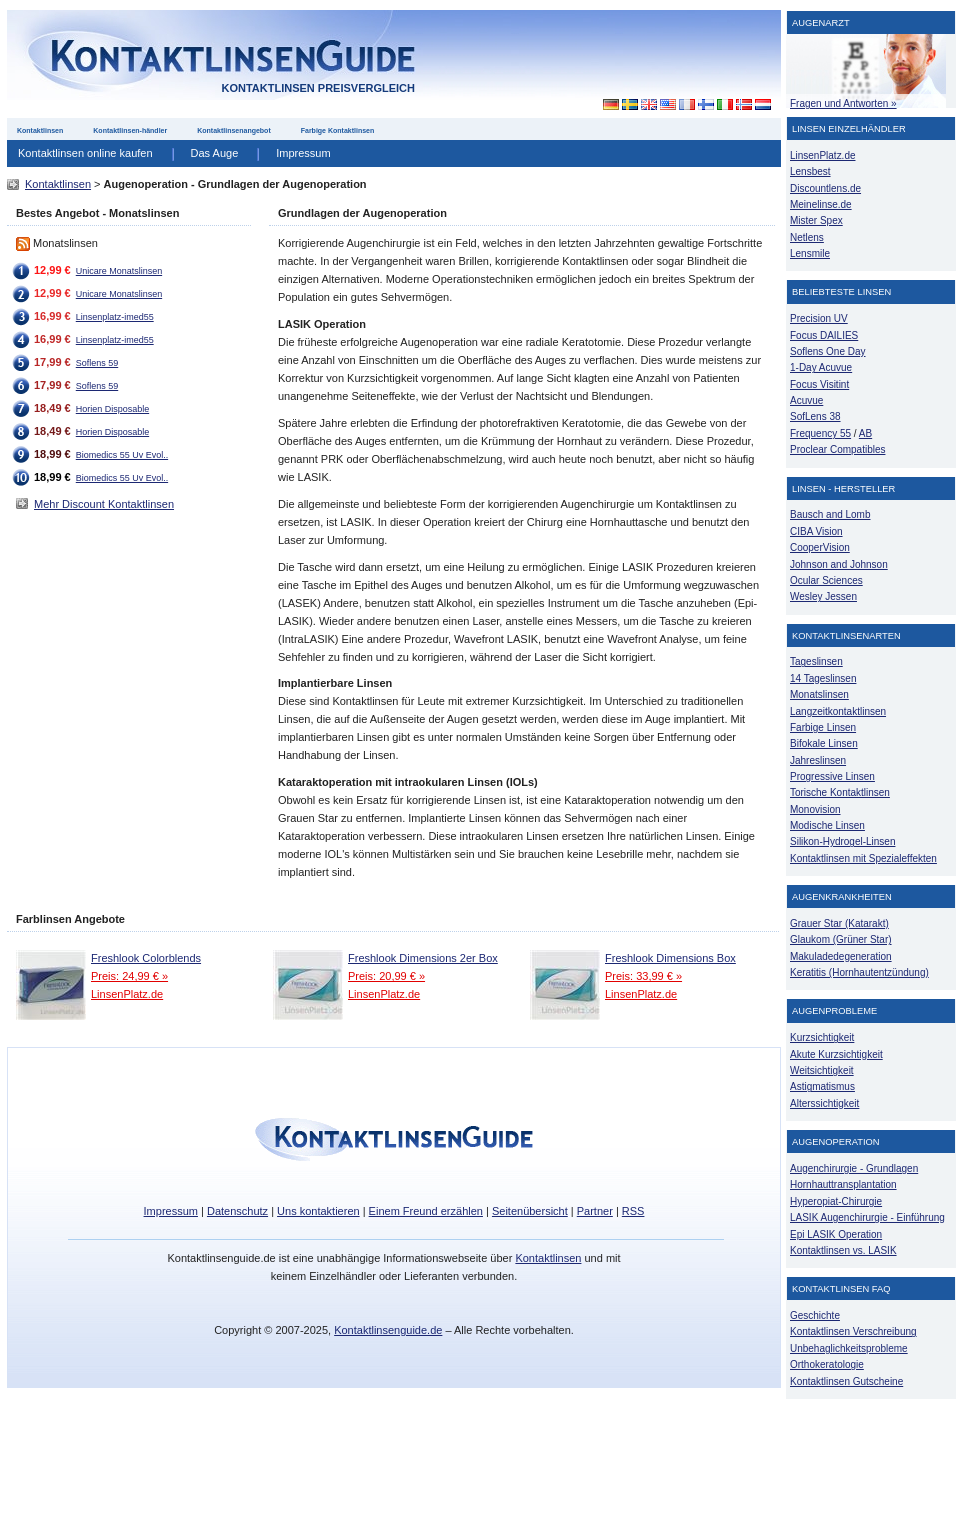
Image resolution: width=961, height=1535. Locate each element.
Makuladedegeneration (841, 956)
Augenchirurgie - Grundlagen (854, 1168)
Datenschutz (237, 1211)
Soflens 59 (97, 363)
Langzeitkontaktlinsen (838, 711)
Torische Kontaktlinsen (840, 792)
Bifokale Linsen (824, 743)
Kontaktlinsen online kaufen (85, 153)
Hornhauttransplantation (843, 1184)
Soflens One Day (827, 351)
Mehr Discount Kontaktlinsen (104, 504)
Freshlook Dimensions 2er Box (423, 958)
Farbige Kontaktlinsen (338, 130)
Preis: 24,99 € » (129, 976)
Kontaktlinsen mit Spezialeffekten (863, 858)
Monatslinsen (819, 694)
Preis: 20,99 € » (386, 976)
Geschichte (815, 1315)
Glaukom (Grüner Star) (841, 939)
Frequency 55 (820, 433)
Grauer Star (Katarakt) (839, 923)
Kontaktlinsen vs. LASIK (843, 1250)
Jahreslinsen (818, 760)
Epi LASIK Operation (836, 1234)
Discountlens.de (825, 188)
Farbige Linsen (823, 727)
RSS (633, 1211)
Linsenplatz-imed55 (115, 317)
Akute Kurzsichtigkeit (836, 1054)
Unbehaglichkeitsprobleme (849, 1348)
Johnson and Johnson (839, 564)
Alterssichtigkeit (824, 1103)
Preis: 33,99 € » (643, 976)
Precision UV (819, 318)
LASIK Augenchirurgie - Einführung (867, 1217)
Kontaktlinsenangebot (234, 130)
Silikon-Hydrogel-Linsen (842, 841)
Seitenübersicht (530, 1211)
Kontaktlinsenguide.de (388, 1330)
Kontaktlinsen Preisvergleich (318, 88)
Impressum (303, 153)
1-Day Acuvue (821, 367)
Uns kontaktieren (318, 1211)
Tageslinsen (816, 661)
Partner (595, 1211)
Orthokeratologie (827, 1364)
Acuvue (806, 400)
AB (865, 433)
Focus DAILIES (824, 335)
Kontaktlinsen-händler (130, 130)
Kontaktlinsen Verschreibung (853, 1331)
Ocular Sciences (826, 580)
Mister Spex (816, 220)
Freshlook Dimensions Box (670, 958)
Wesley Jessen (823, 596)
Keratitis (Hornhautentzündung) (859, 972)
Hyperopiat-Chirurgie (836, 1201)
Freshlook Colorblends (146, 958)
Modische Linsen (827, 825)
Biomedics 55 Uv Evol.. (122, 455)
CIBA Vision (816, 531)
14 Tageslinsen (823, 678)
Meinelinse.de (821, 204)
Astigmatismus (822, 1086)
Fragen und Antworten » (843, 103)
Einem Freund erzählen (426, 1211)
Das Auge (215, 153)
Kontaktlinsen (40, 130)
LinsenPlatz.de (127, 994)
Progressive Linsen (832, 776)
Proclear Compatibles (837, 449)
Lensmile (810, 253)
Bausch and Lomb (830, 514)
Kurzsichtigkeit (822, 1037)
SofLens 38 (815, 416)
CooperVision (820, 547)
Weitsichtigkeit (822, 1070)
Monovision (815, 809)
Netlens (807, 237)
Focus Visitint (819, 384)
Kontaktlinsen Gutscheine (846, 1381)
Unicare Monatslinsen (119, 271)
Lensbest (810, 171)
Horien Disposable (112, 409)
